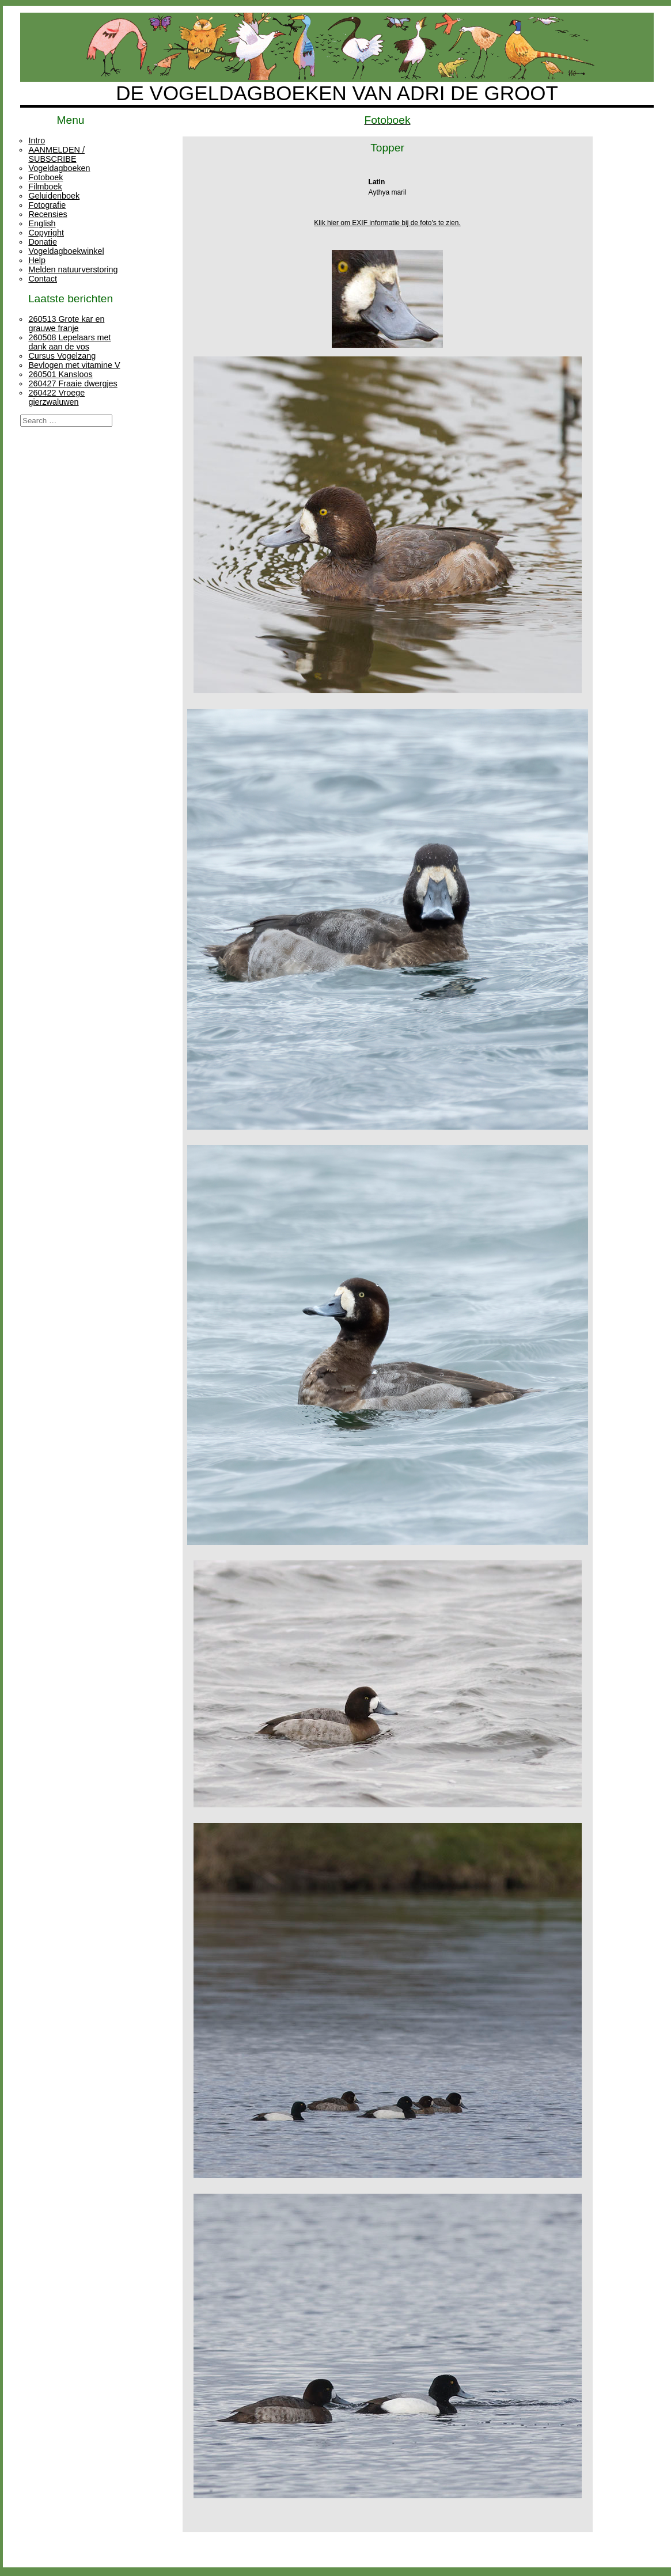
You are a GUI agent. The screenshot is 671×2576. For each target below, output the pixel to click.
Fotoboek (45, 177)
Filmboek (45, 186)
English (41, 223)
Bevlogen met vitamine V (74, 365)
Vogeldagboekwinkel (66, 251)
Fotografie (47, 205)
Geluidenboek (53, 195)
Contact (42, 278)
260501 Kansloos (60, 374)
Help (37, 260)
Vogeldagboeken (59, 168)
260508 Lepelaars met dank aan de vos (69, 342)
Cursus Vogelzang (62, 355)
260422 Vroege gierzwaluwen (56, 397)
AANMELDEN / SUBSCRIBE (56, 154)
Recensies (47, 214)
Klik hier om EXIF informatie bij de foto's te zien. (387, 223)
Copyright (46, 232)
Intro (36, 140)
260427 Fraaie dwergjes (72, 383)
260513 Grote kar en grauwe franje (66, 323)
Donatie (42, 241)
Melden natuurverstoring (72, 269)
